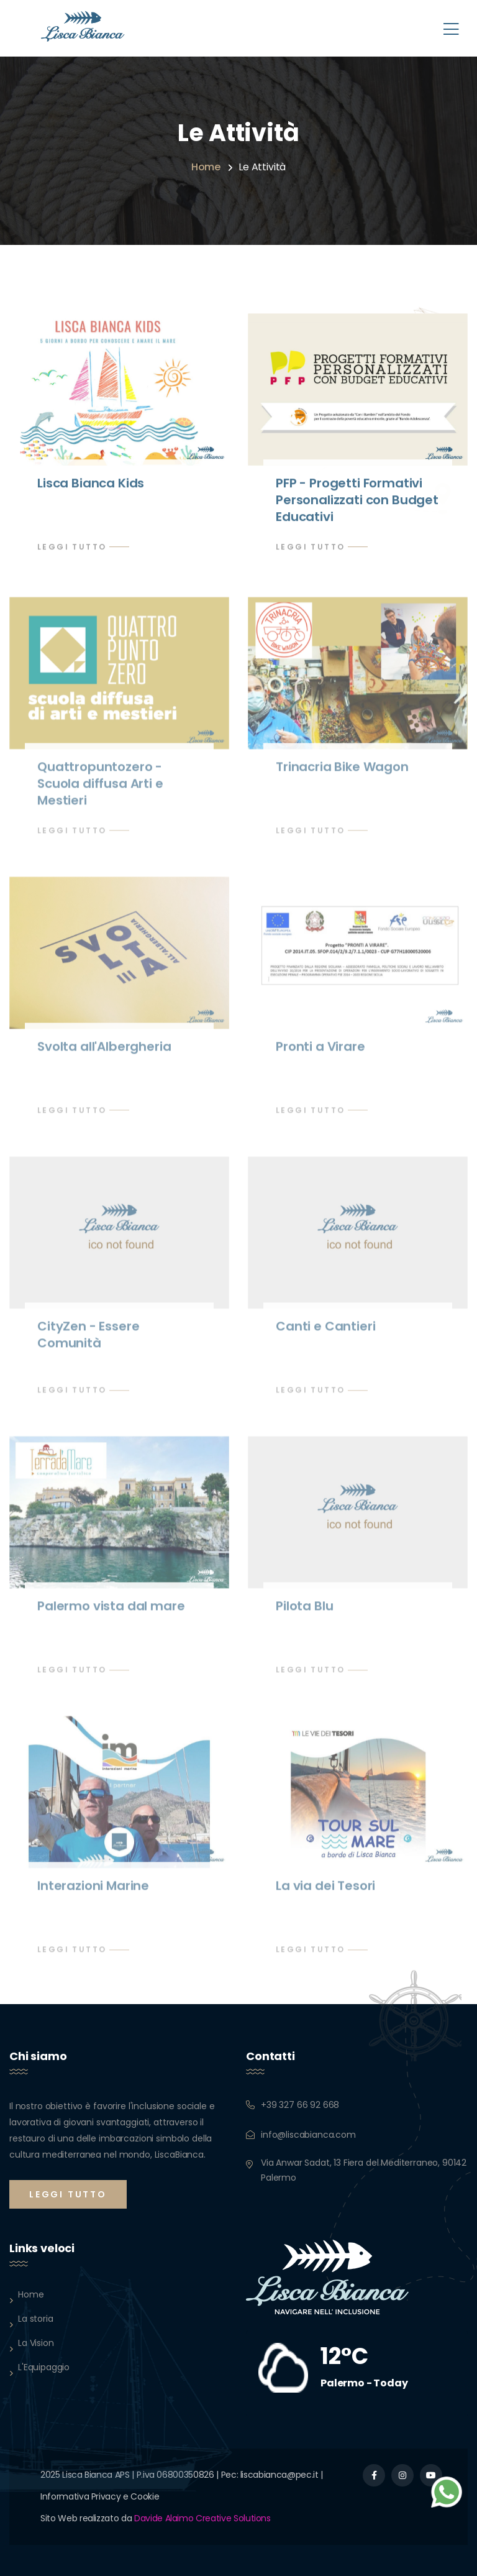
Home (205, 167)
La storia (35, 2318)
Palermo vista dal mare (110, 1611)
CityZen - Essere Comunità (88, 1340)
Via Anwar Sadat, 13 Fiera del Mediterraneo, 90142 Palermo (363, 2170)
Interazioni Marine (93, 1891)
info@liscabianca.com (308, 2134)
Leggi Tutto (71, 547)
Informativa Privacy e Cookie (99, 2496)
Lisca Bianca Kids (90, 483)
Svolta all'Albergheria (104, 1051)
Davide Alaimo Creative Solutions (202, 2518)
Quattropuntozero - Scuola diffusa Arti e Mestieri (100, 788)
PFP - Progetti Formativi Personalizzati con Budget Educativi (357, 500)
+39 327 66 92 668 (300, 2105)
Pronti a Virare (320, 1051)
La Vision (36, 2343)
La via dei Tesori (325, 1891)
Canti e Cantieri (325, 1331)
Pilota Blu (304, 1611)
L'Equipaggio (44, 2367)
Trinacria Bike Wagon (342, 772)
